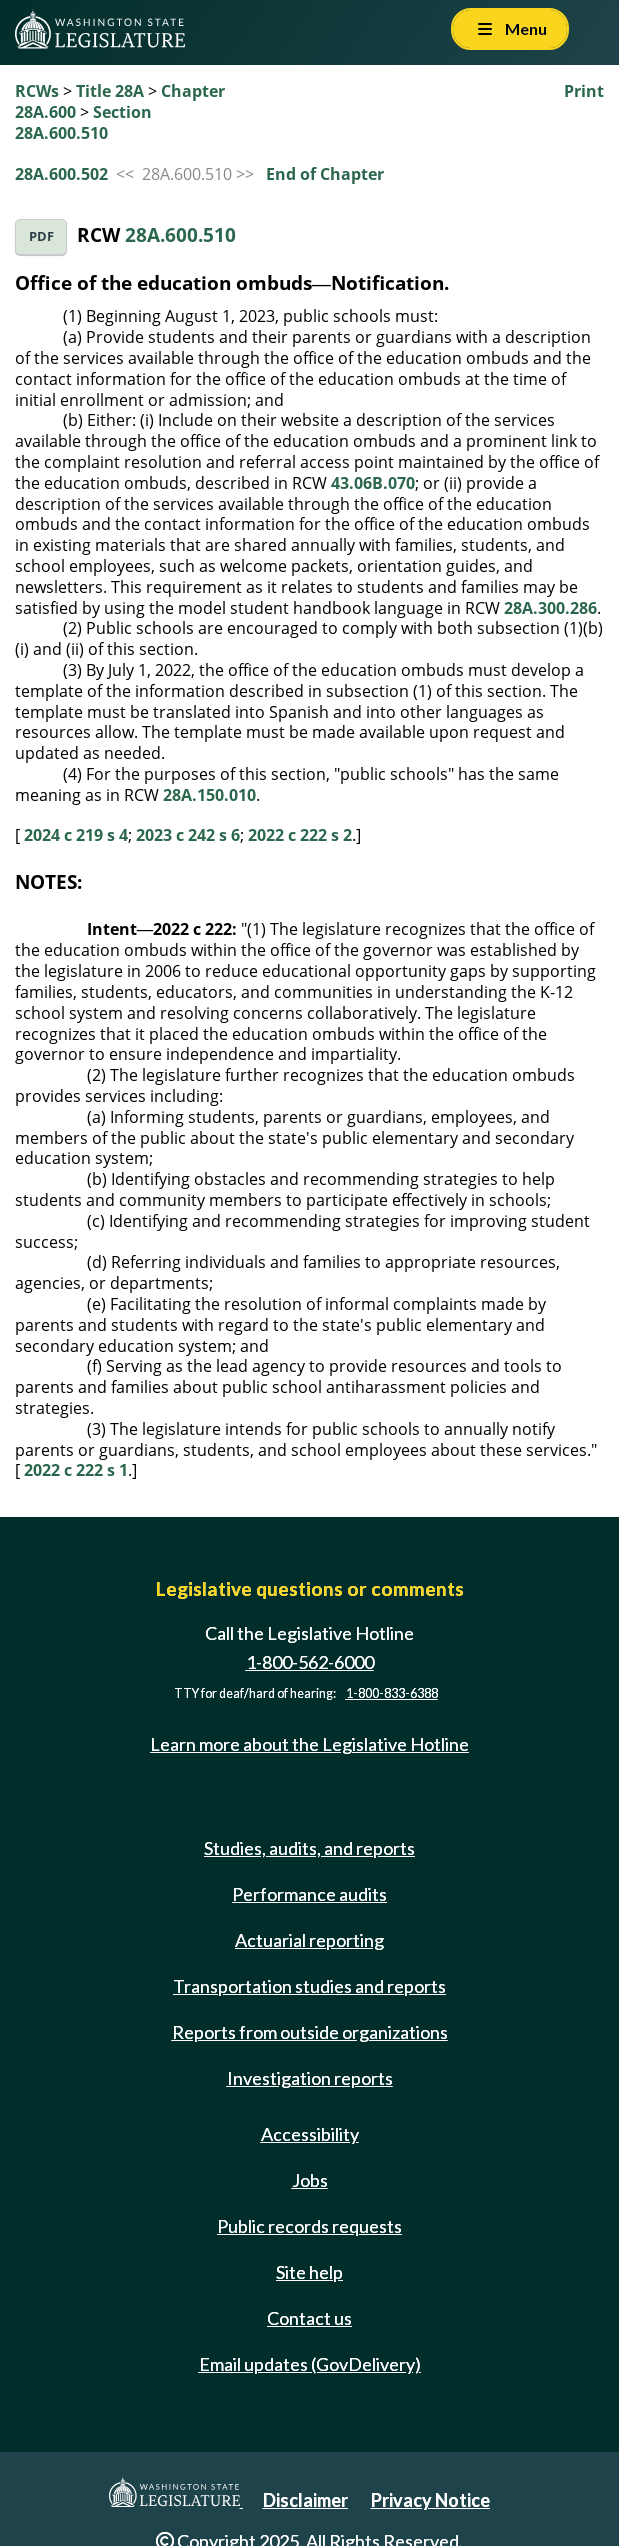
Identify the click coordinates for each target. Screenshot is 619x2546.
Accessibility (310, 2134)
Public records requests (309, 2226)
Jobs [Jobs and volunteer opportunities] (310, 2180)
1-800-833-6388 (392, 1693)
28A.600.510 (180, 234)
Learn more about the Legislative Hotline (309, 1744)
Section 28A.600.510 (83, 122)
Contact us (309, 2318)
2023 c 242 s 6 (188, 835)
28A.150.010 (209, 795)
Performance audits (309, 1894)
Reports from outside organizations (310, 2032)
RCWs (37, 91)
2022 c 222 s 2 (300, 835)
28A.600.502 (61, 174)
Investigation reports (310, 2078)
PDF (41, 236)
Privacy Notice (430, 2500)
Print (584, 91)
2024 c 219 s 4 (76, 835)
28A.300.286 (550, 608)
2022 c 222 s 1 (76, 1470)
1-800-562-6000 (310, 1662)
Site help (309, 2272)
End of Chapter (325, 174)
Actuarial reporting (309, 1940)
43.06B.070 (373, 483)
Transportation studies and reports (309, 1986)
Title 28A (110, 91)
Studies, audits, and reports (309, 1848)
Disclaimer (305, 2500)
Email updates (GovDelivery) (310, 2364)
